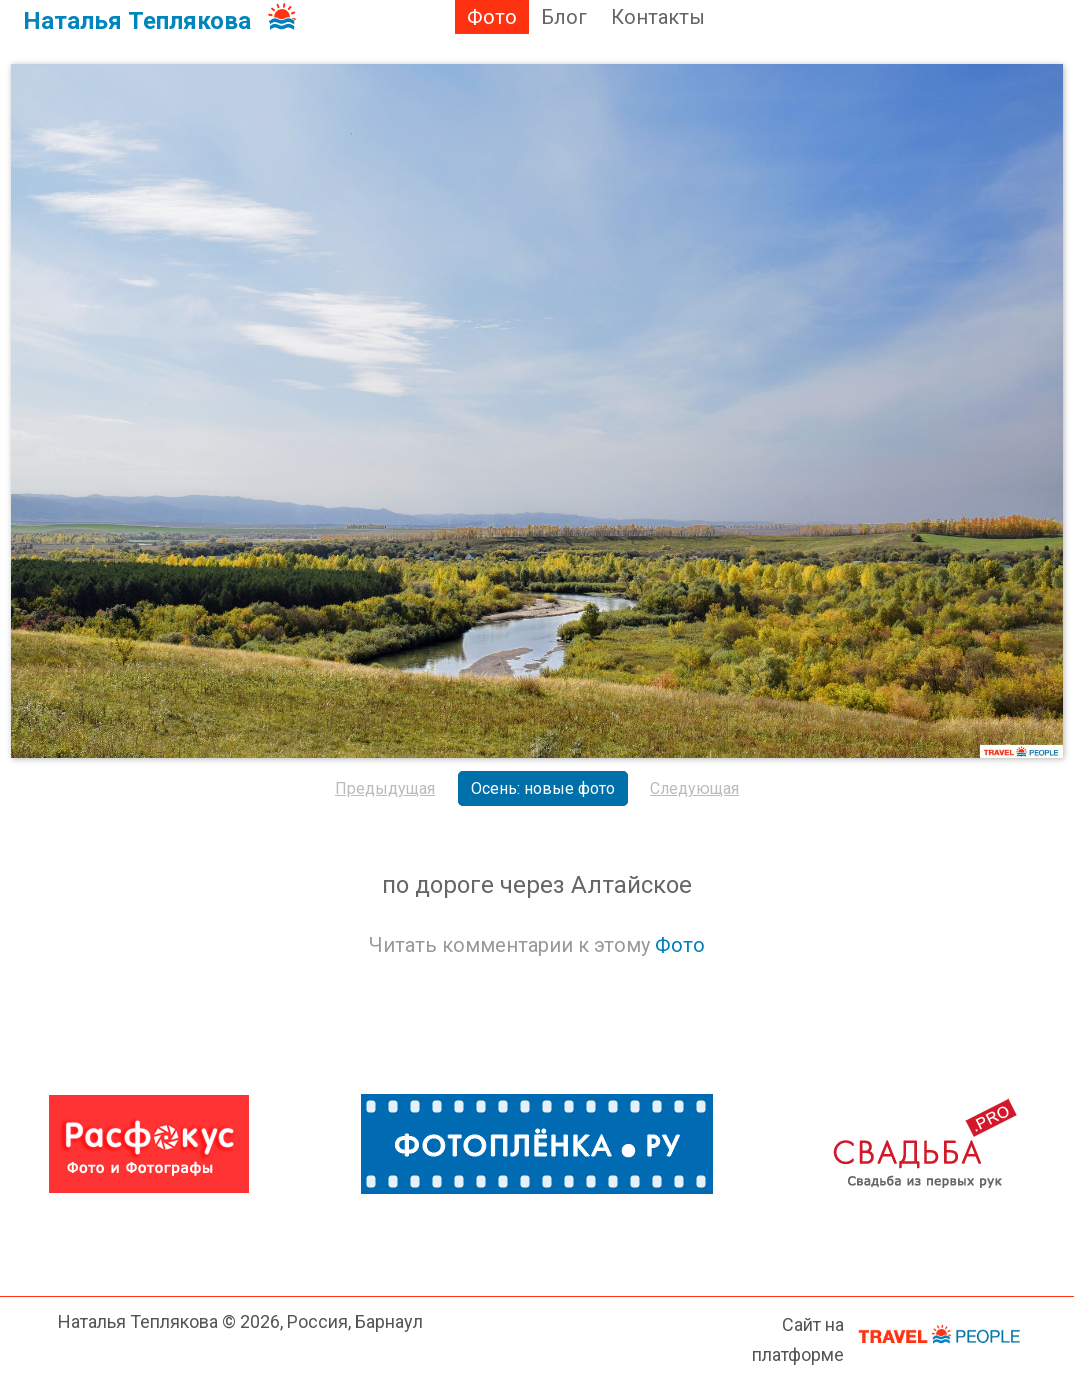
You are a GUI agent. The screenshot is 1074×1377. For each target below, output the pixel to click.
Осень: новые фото (543, 788)
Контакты (658, 17)
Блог (564, 17)
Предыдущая (385, 788)
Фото (492, 17)
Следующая (694, 788)
